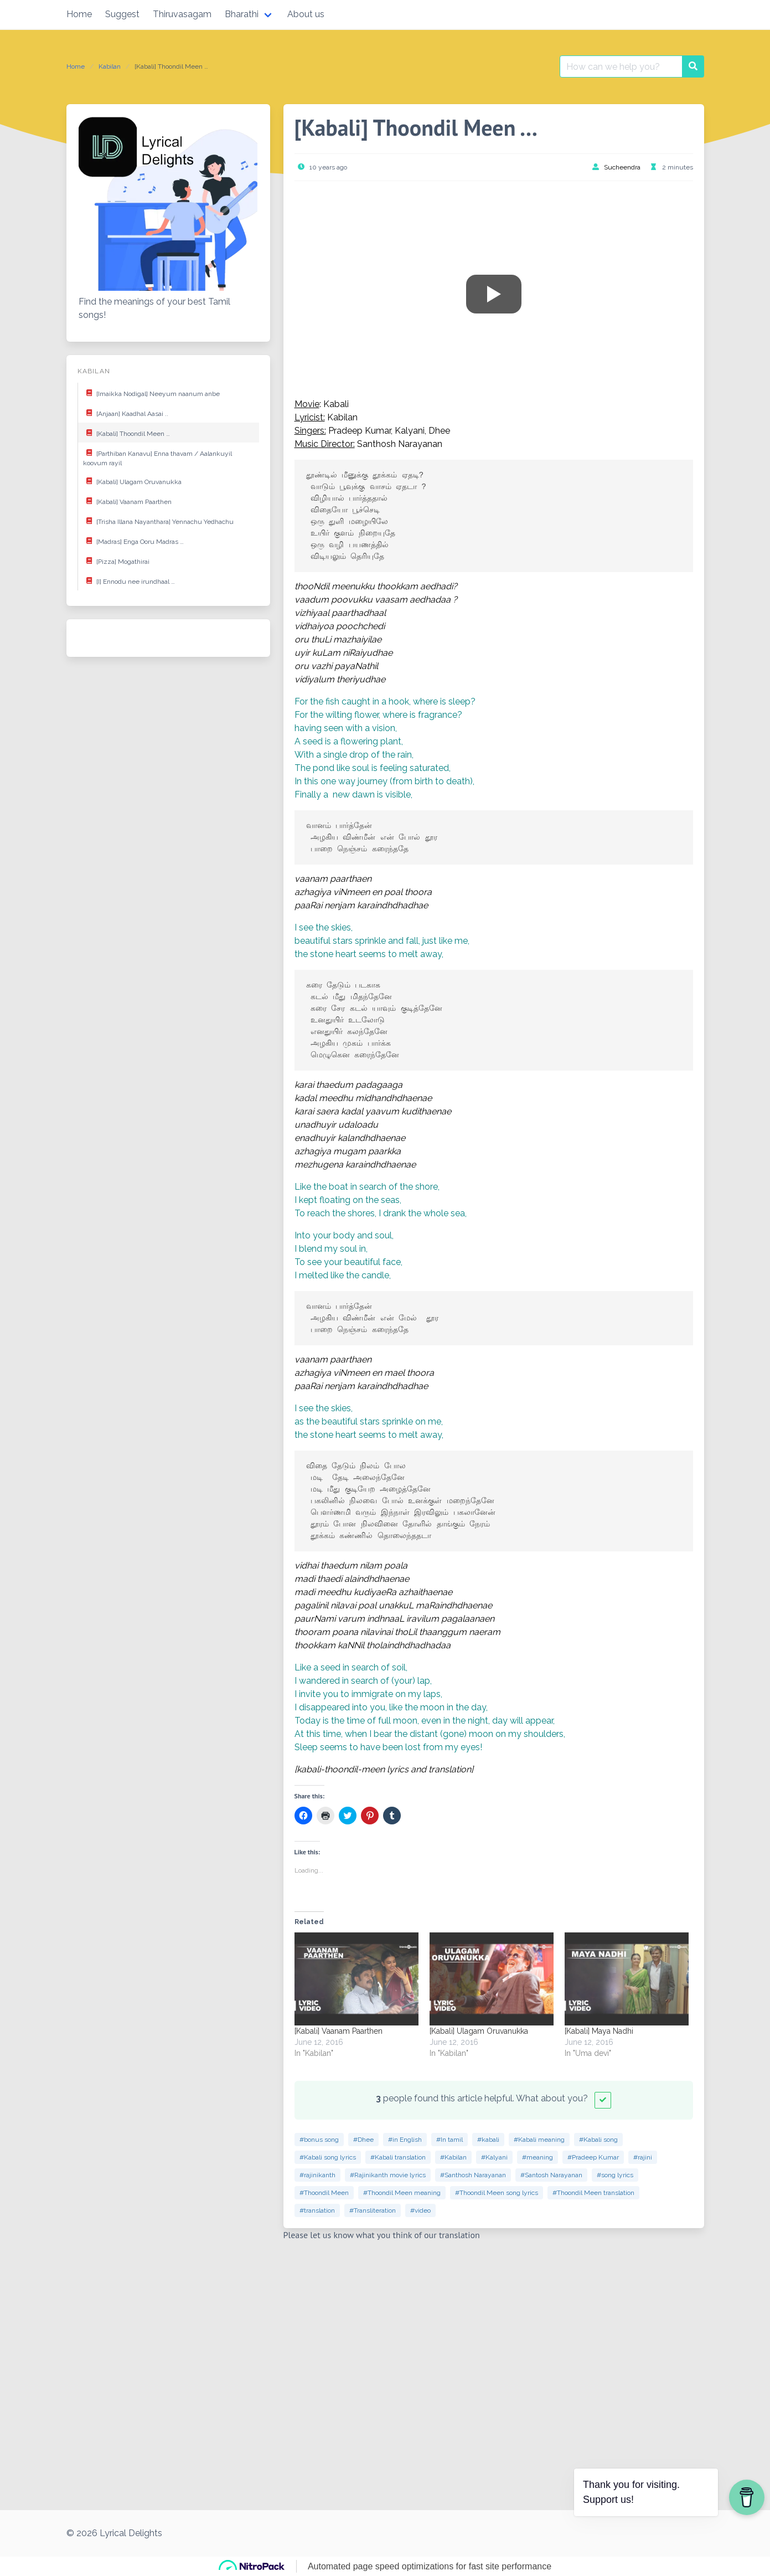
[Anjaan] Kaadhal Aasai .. (125, 412)
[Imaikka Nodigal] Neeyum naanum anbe (151, 392)
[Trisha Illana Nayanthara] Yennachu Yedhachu (158, 520)
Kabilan (110, 66)
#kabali (488, 2139)
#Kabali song (598, 2139)
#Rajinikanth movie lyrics (388, 2175)
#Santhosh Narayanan (473, 2175)
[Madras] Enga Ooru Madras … (133, 540)
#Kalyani (494, 2157)
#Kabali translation (398, 2157)
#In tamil (449, 2139)
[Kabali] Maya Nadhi (599, 2031)
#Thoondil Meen (324, 2193)
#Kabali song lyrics (327, 2157)
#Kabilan (453, 2157)
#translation (317, 2210)
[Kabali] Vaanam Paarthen (127, 500)
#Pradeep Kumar (593, 2157)
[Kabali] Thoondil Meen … (126, 432)
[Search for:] (621, 66)
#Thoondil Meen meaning (402, 2193)
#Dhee (363, 2139)
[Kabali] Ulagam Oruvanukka (132, 480)
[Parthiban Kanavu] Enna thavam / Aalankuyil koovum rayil (157, 456)
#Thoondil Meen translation (593, 2193)
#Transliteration (372, 2210)
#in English (405, 2139)
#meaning (537, 2157)
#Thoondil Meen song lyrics (496, 2193)
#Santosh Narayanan (551, 2175)
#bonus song (319, 2139)
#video (420, 2210)
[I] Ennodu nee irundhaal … (129, 580)
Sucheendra (622, 167)
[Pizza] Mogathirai (116, 560)
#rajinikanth (317, 2175)
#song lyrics (615, 2175)
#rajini (642, 2157)
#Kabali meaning (539, 2139)
